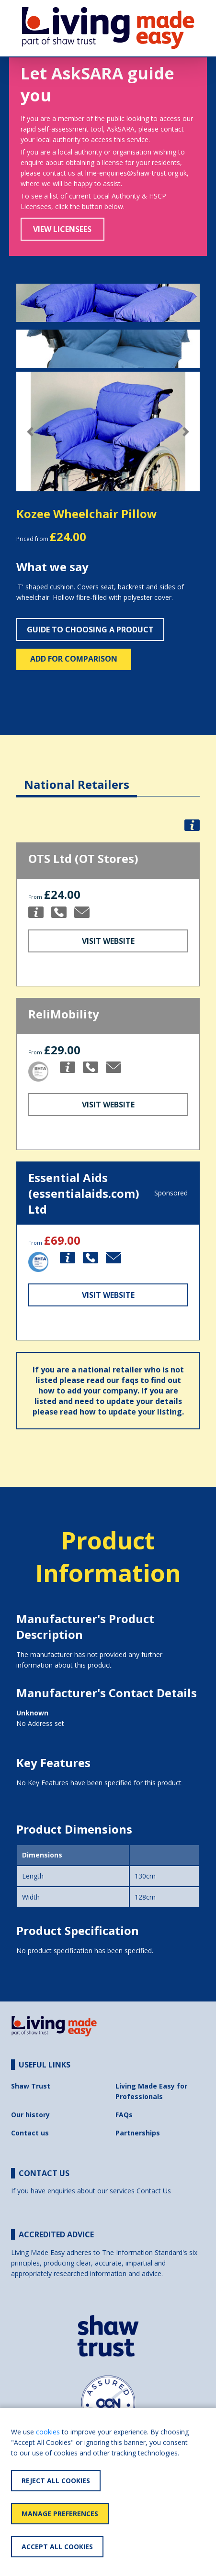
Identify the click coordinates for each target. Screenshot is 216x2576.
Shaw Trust (30, 2085)
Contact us (30, 2132)
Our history (30, 2114)
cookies (48, 2431)
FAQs (124, 2114)
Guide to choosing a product (90, 629)
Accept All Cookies (57, 2546)
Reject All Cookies (56, 2480)
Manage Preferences (60, 2513)
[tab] (76, 777)
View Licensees (62, 229)
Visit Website (108, 941)
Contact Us (153, 2190)
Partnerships (137, 2132)
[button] (30, 432)
